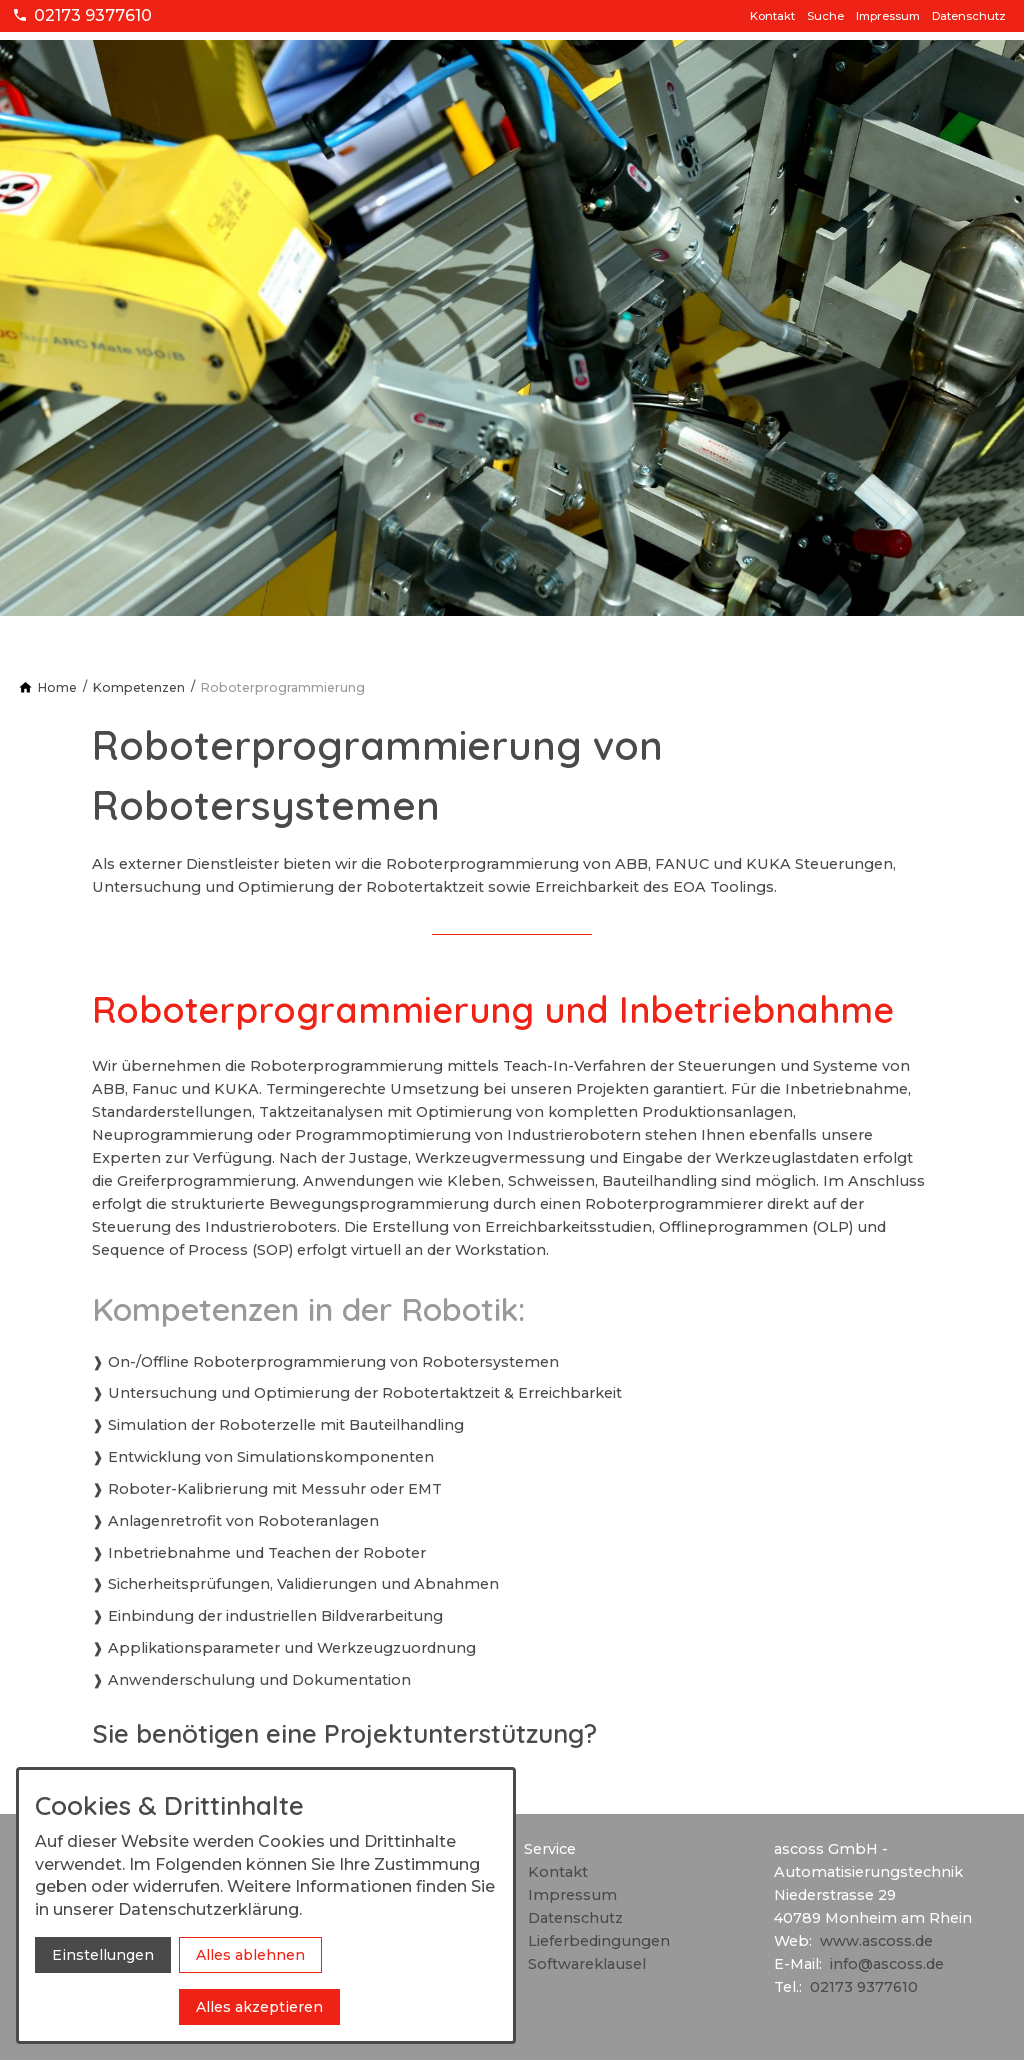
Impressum (888, 16)
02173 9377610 (864, 1987)
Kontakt (772, 16)
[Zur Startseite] (108, 41)
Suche (825, 16)
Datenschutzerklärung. (210, 1909)
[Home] (57, 688)
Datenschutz (969, 16)
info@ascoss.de (887, 1964)
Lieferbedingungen (599, 1941)
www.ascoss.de (876, 1941)
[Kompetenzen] (139, 688)
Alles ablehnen (250, 1955)
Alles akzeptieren (259, 2007)
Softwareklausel (587, 1964)
